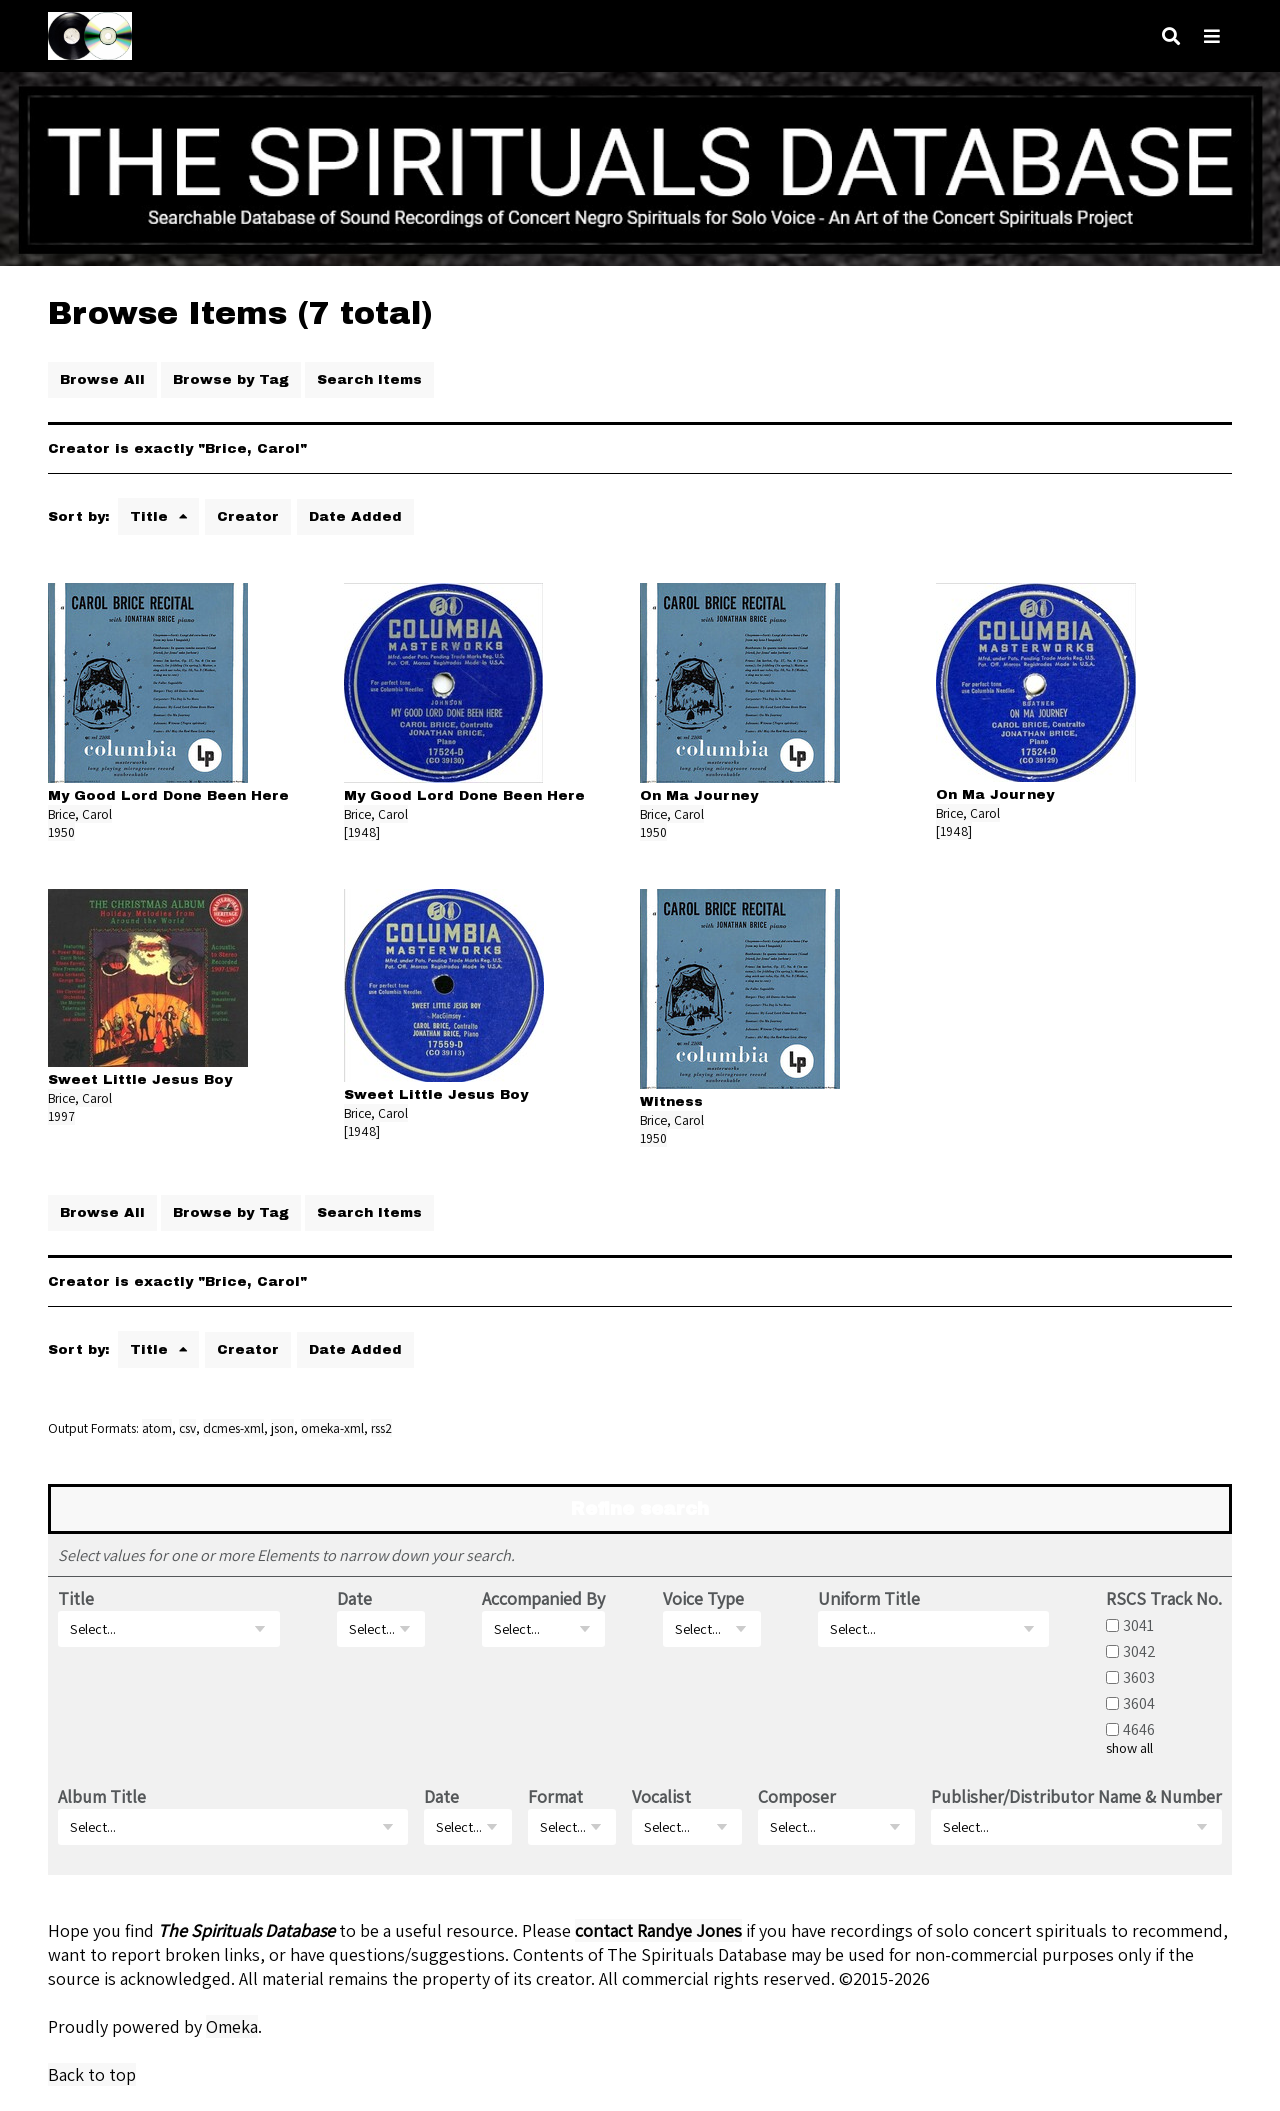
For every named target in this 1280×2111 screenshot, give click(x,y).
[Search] (1171, 36)
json (282, 1428)
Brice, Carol (80, 814)
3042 (1139, 1651)
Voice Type (703, 1598)
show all (1129, 1748)
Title (151, 516)
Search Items (369, 379)
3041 (1138, 1625)
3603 (1139, 1677)
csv (187, 1428)
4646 (1139, 1729)
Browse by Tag (231, 379)
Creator (248, 516)
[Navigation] (1212, 36)
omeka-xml (332, 1428)
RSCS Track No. (1164, 1598)
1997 (61, 1116)
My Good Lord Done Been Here (168, 795)
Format (555, 1796)
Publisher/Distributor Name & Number (1076, 1796)
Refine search (640, 1509)
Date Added (355, 516)
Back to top (92, 2074)
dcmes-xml (233, 1428)
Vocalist (661, 1796)
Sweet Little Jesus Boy (140, 1079)
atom (157, 1428)
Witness (671, 1101)
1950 (61, 832)
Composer (797, 1796)
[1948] (362, 832)
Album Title (102, 1796)
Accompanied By (543, 1598)
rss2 (381, 1428)
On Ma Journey (699, 795)
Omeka (232, 2026)
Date (354, 1598)
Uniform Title (869, 1598)
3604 (1139, 1703)
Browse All (102, 379)
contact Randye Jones (658, 1930)
